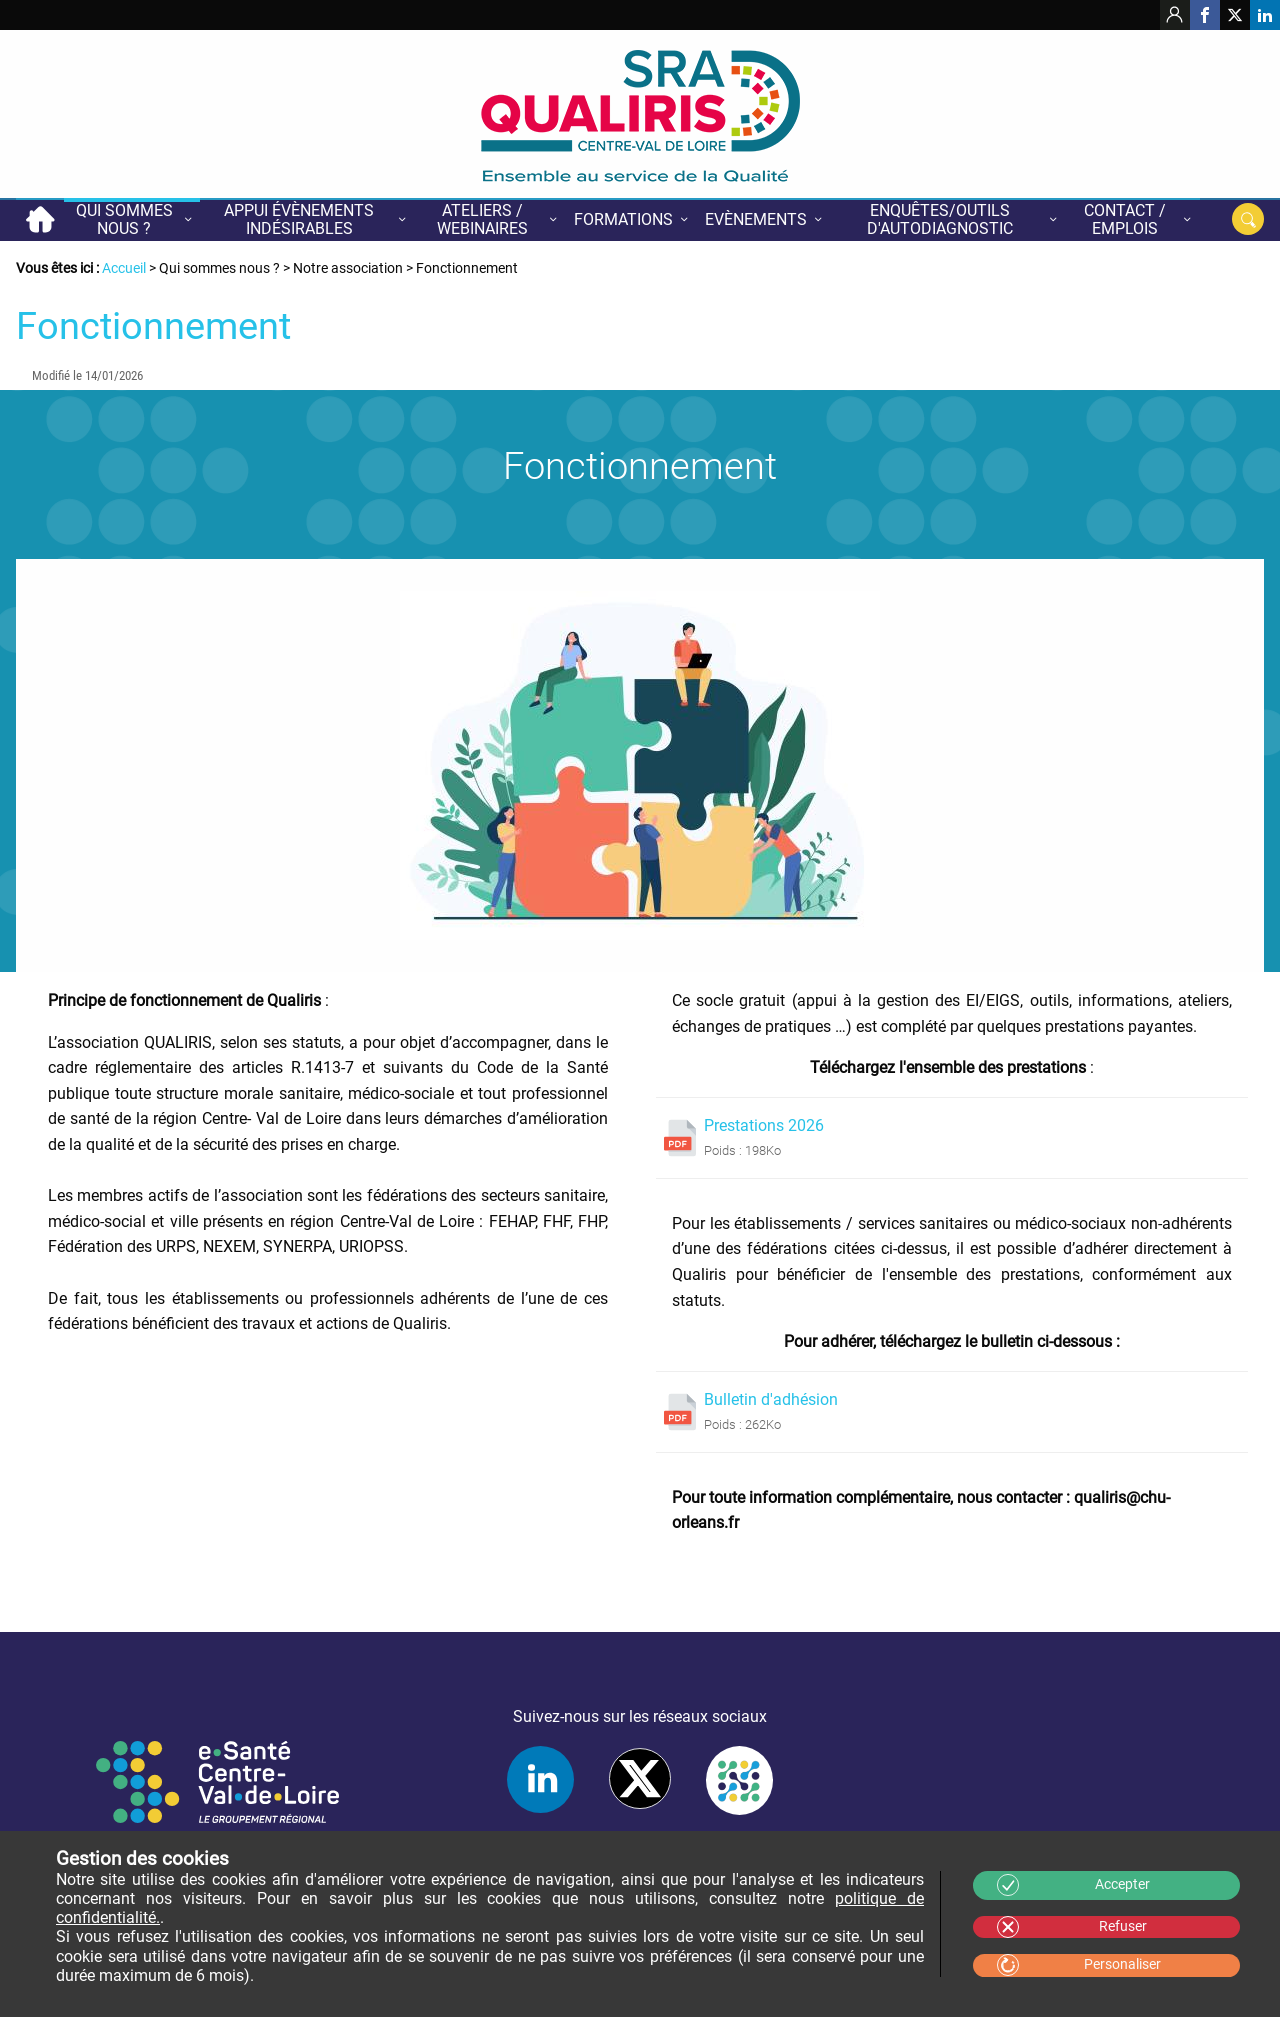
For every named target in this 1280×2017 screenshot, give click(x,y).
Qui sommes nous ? (124, 219)
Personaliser (1122, 1964)
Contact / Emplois (1125, 219)
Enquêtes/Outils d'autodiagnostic (940, 219)
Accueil (40, 219)
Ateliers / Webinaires (482, 219)
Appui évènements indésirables (299, 219)
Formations (623, 219)
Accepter (1122, 1884)
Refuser (1123, 1926)
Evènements (756, 219)
